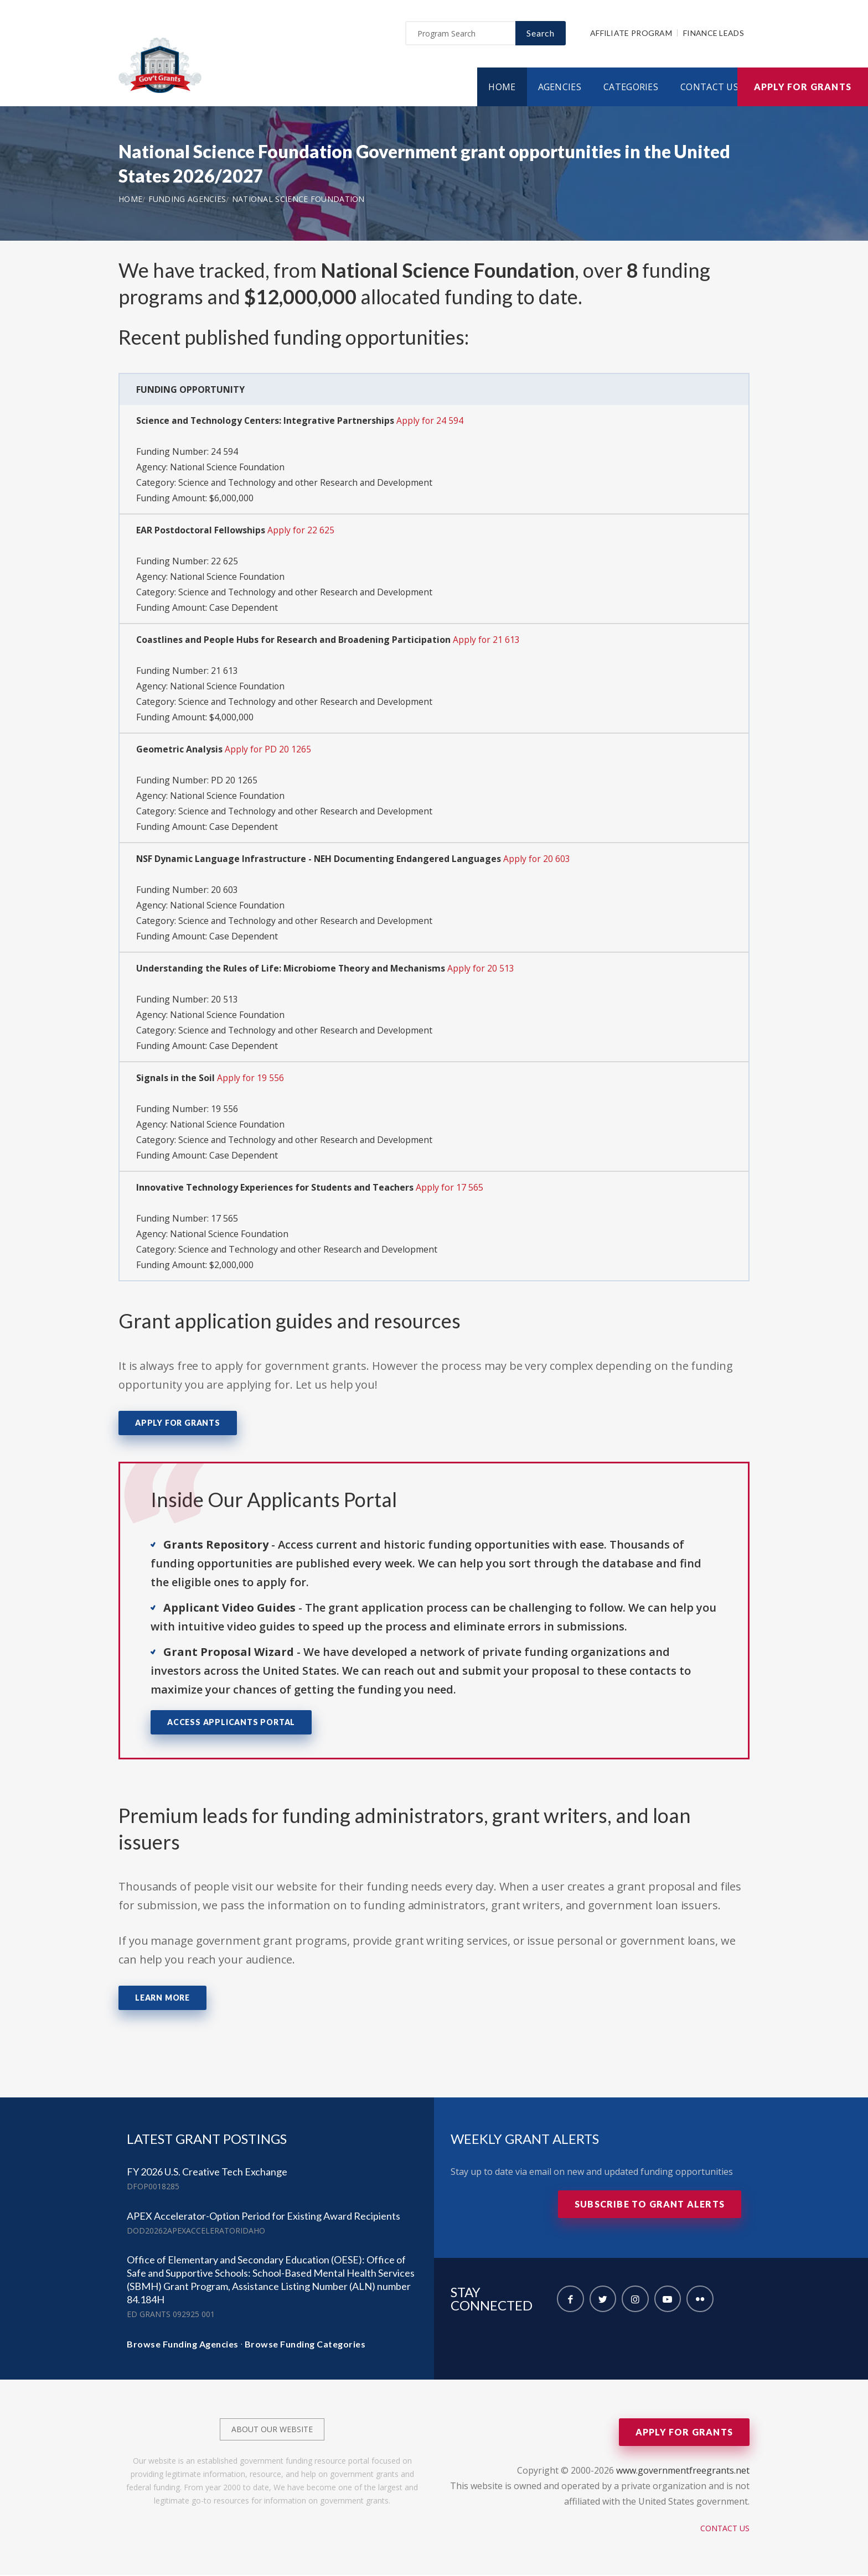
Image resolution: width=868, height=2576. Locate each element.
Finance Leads (713, 34)
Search (540, 34)
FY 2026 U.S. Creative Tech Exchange (207, 2173)
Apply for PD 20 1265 (268, 750)
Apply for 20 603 (538, 860)
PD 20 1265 (234, 781)
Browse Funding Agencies (183, 2345)
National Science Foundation (298, 200)
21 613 (224, 672)
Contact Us (709, 88)
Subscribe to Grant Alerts (650, 2205)
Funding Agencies (187, 200)
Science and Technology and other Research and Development (307, 483)
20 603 (224, 891)
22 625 (224, 562)
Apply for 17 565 (449, 1188)
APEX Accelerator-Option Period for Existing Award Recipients (263, 2217)
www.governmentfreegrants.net (683, 2471)
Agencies (559, 88)
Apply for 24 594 (431, 422)
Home (501, 88)
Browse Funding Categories (305, 2345)
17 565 (224, 1219)
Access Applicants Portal (231, 1723)
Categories (630, 88)
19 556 (224, 1110)
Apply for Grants (802, 87)
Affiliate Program (631, 34)
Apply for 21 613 (487, 641)
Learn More (162, 1998)
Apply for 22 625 (301, 531)
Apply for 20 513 (482, 969)
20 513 (224, 1000)
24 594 (224, 452)
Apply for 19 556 (251, 1079)
